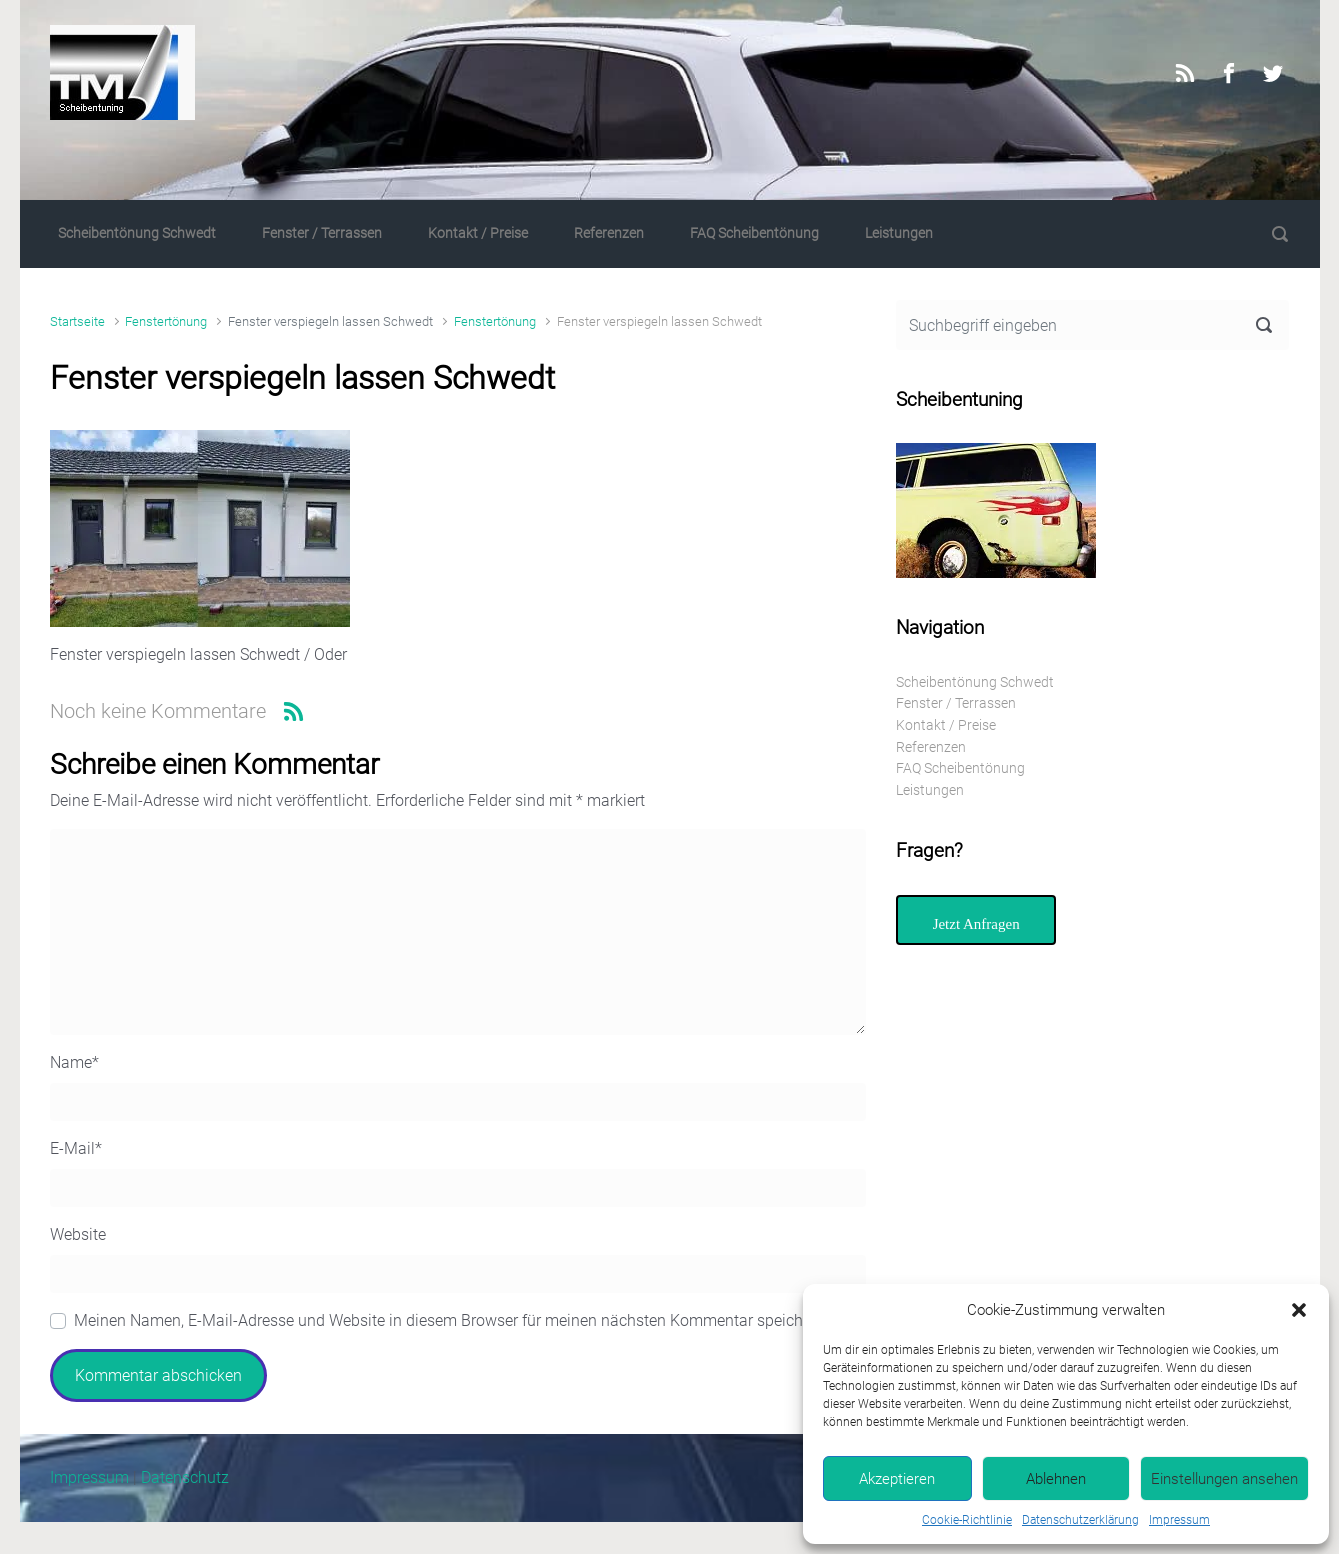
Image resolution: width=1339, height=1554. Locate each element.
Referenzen (609, 233)
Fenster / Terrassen (322, 233)
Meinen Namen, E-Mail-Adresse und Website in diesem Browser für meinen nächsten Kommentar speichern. (451, 1320)
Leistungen (899, 233)
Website (78, 1234)
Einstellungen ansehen (1224, 1479)
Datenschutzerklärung (1080, 1520)
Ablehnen (1056, 1479)
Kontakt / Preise (478, 233)
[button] (1299, 1310)
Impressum (1179, 1520)
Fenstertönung (166, 321)
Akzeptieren (897, 1479)
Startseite (77, 321)
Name (74, 1062)
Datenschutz (185, 1477)
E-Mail (76, 1148)
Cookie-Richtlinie (967, 1520)
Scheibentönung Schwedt (137, 233)
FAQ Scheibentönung (754, 233)
